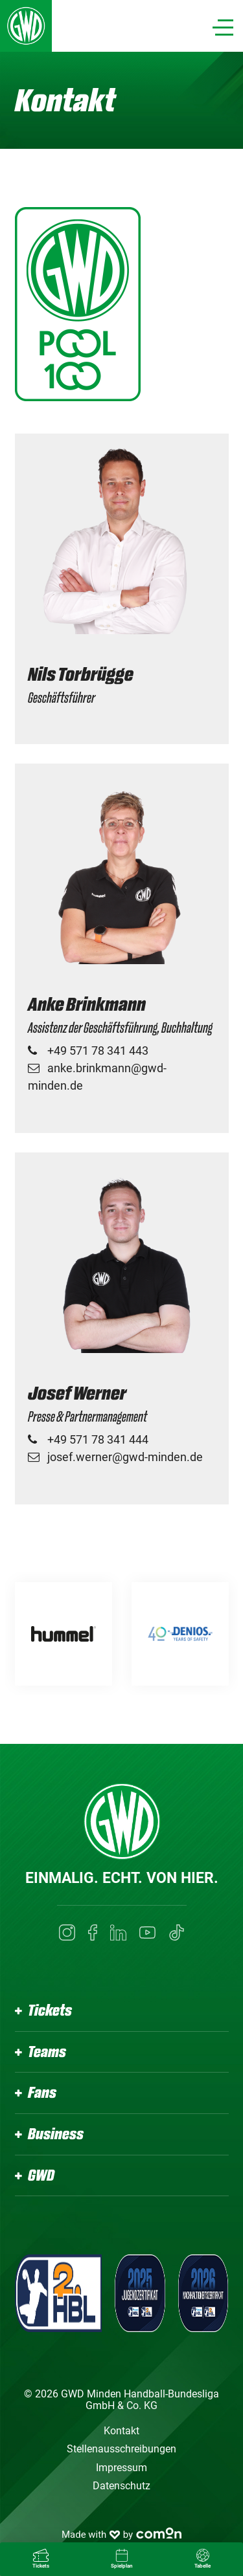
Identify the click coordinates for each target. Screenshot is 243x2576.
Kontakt (121, 2431)
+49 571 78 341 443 (97, 1050)
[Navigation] (223, 27)
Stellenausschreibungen (121, 2449)
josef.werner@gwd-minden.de (125, 1457)
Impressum (121, 2467)
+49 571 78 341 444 (97, 1439)
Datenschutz (121, 2486)
